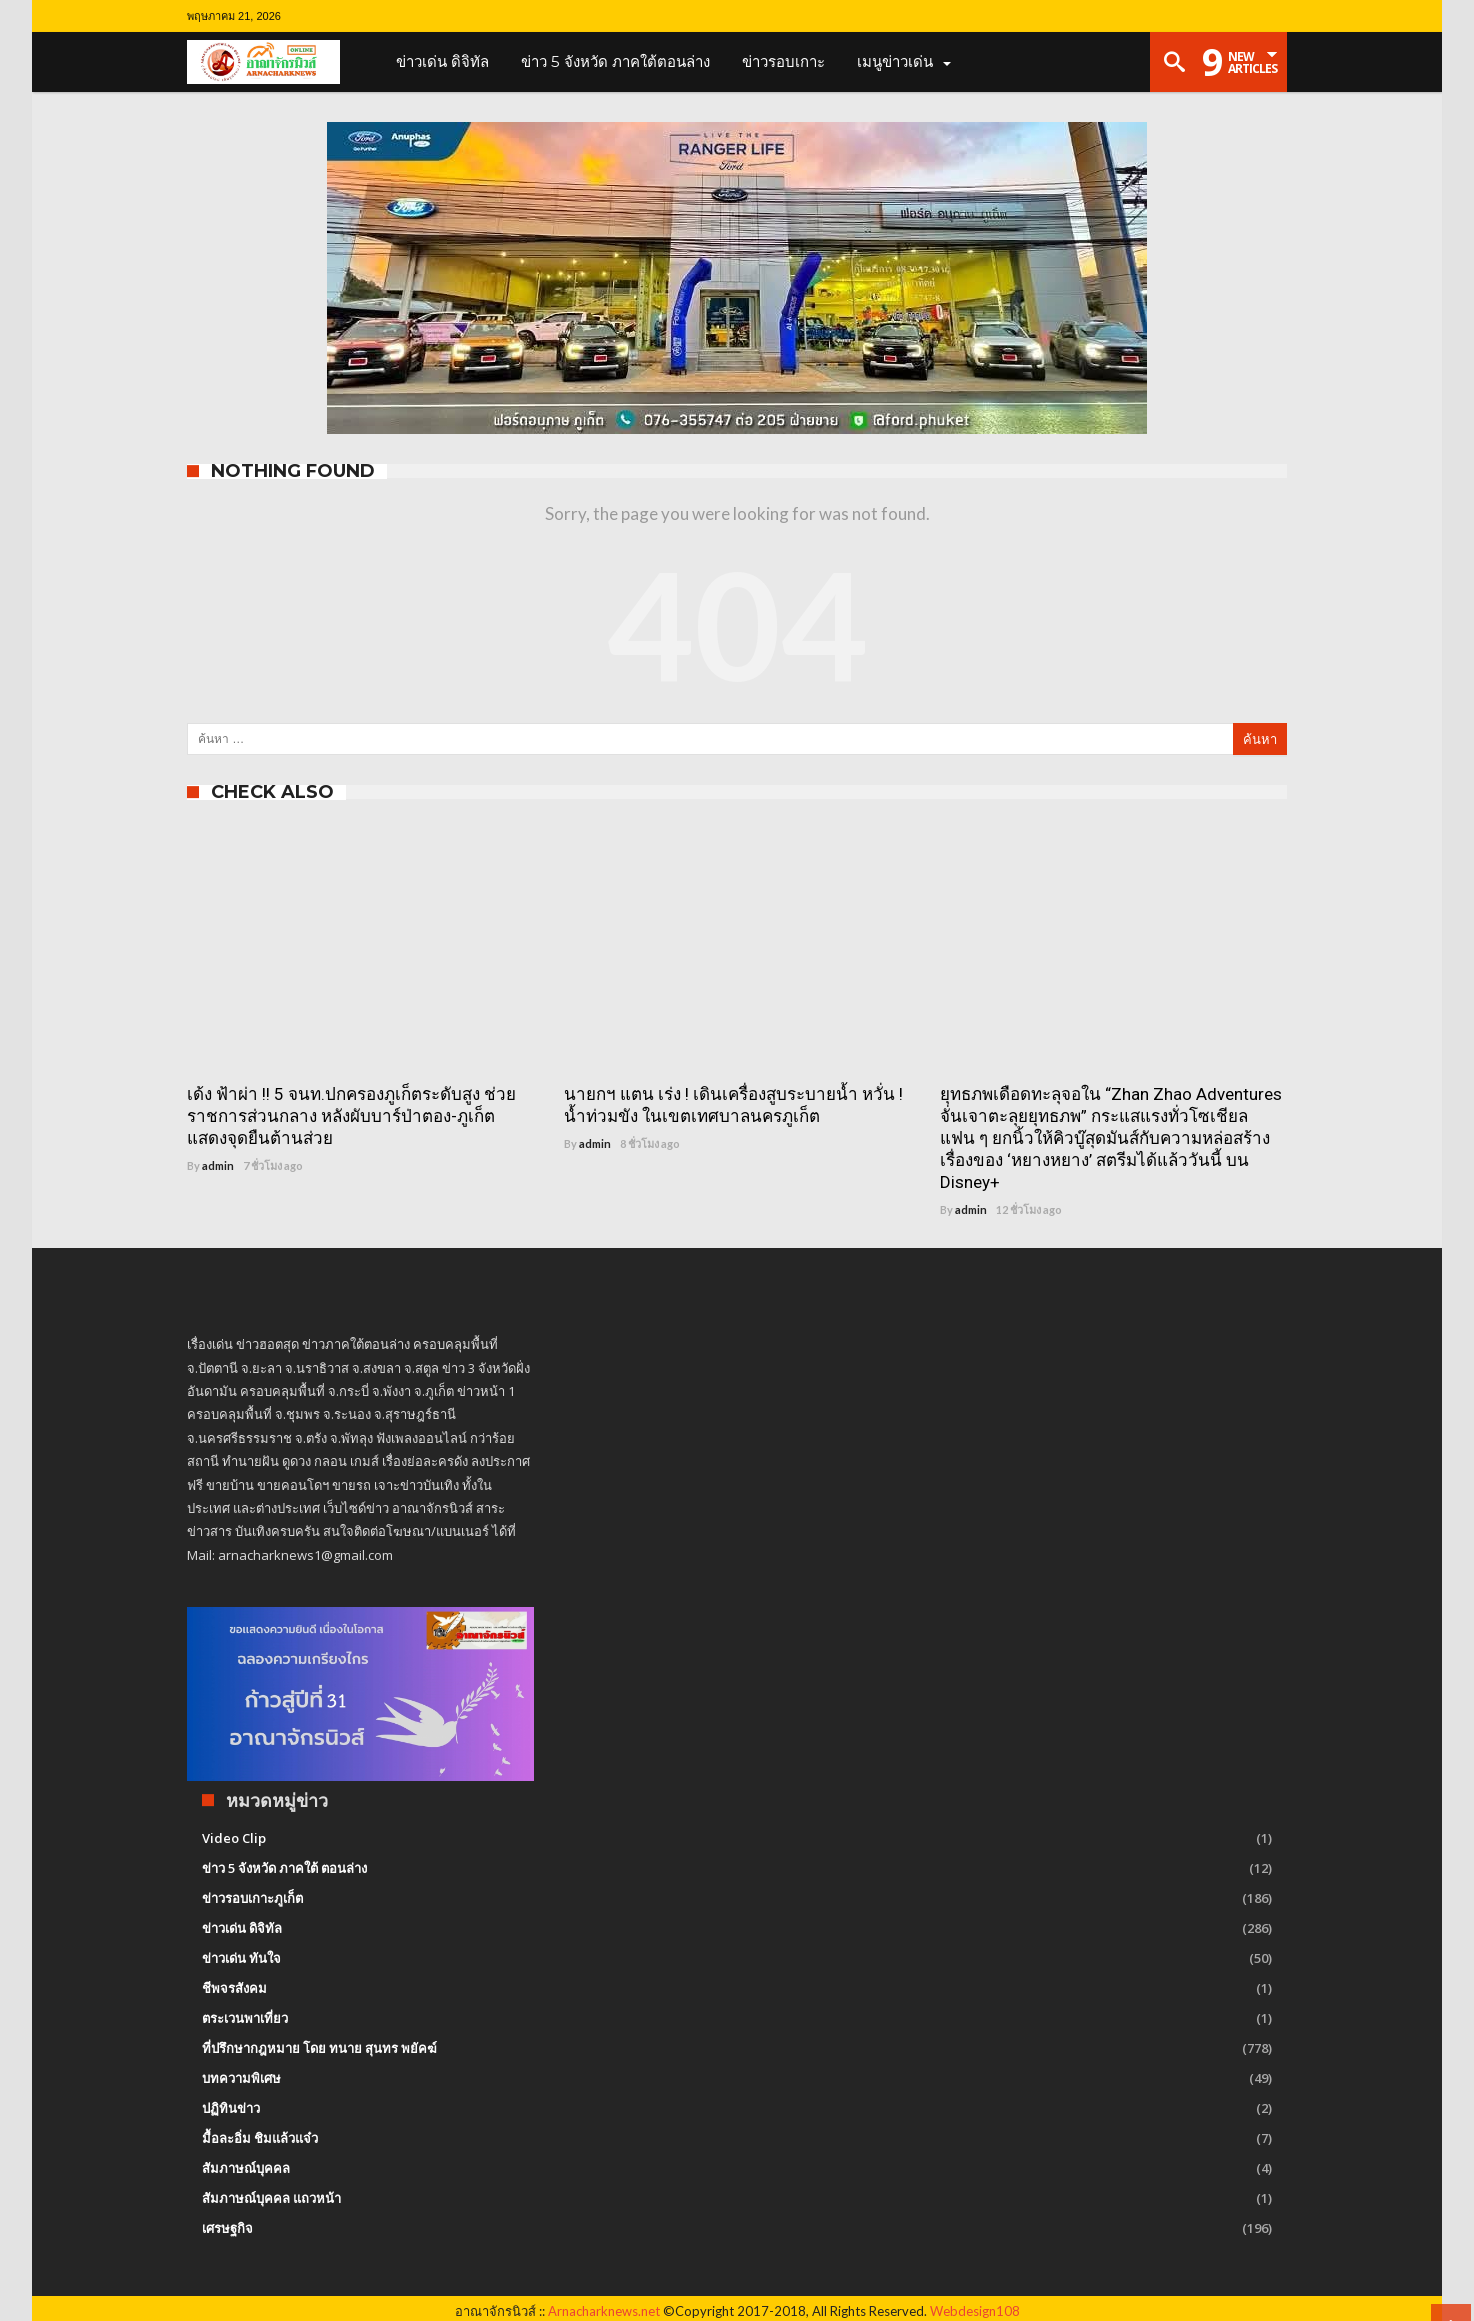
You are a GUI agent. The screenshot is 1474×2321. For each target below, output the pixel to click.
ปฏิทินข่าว (231, 2108)
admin (218, 1165)
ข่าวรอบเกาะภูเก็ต (252, 1898)
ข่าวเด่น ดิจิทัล (242, 1928)
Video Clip (234, 1838)
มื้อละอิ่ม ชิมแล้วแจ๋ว (260, 2138)
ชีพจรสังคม (234, 1988)
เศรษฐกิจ (227, 2228)
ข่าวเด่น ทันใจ (241, 1958)
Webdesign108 (975, 2311)
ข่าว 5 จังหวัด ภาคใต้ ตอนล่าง (284, 1868)
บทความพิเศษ (241, 2078)
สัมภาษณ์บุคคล (246, 2168)
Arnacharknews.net (604, 2311)
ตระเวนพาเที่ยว (245, 2018)
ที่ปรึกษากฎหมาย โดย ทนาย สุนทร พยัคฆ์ (319, 2048)
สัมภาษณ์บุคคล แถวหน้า (271, 2198)
